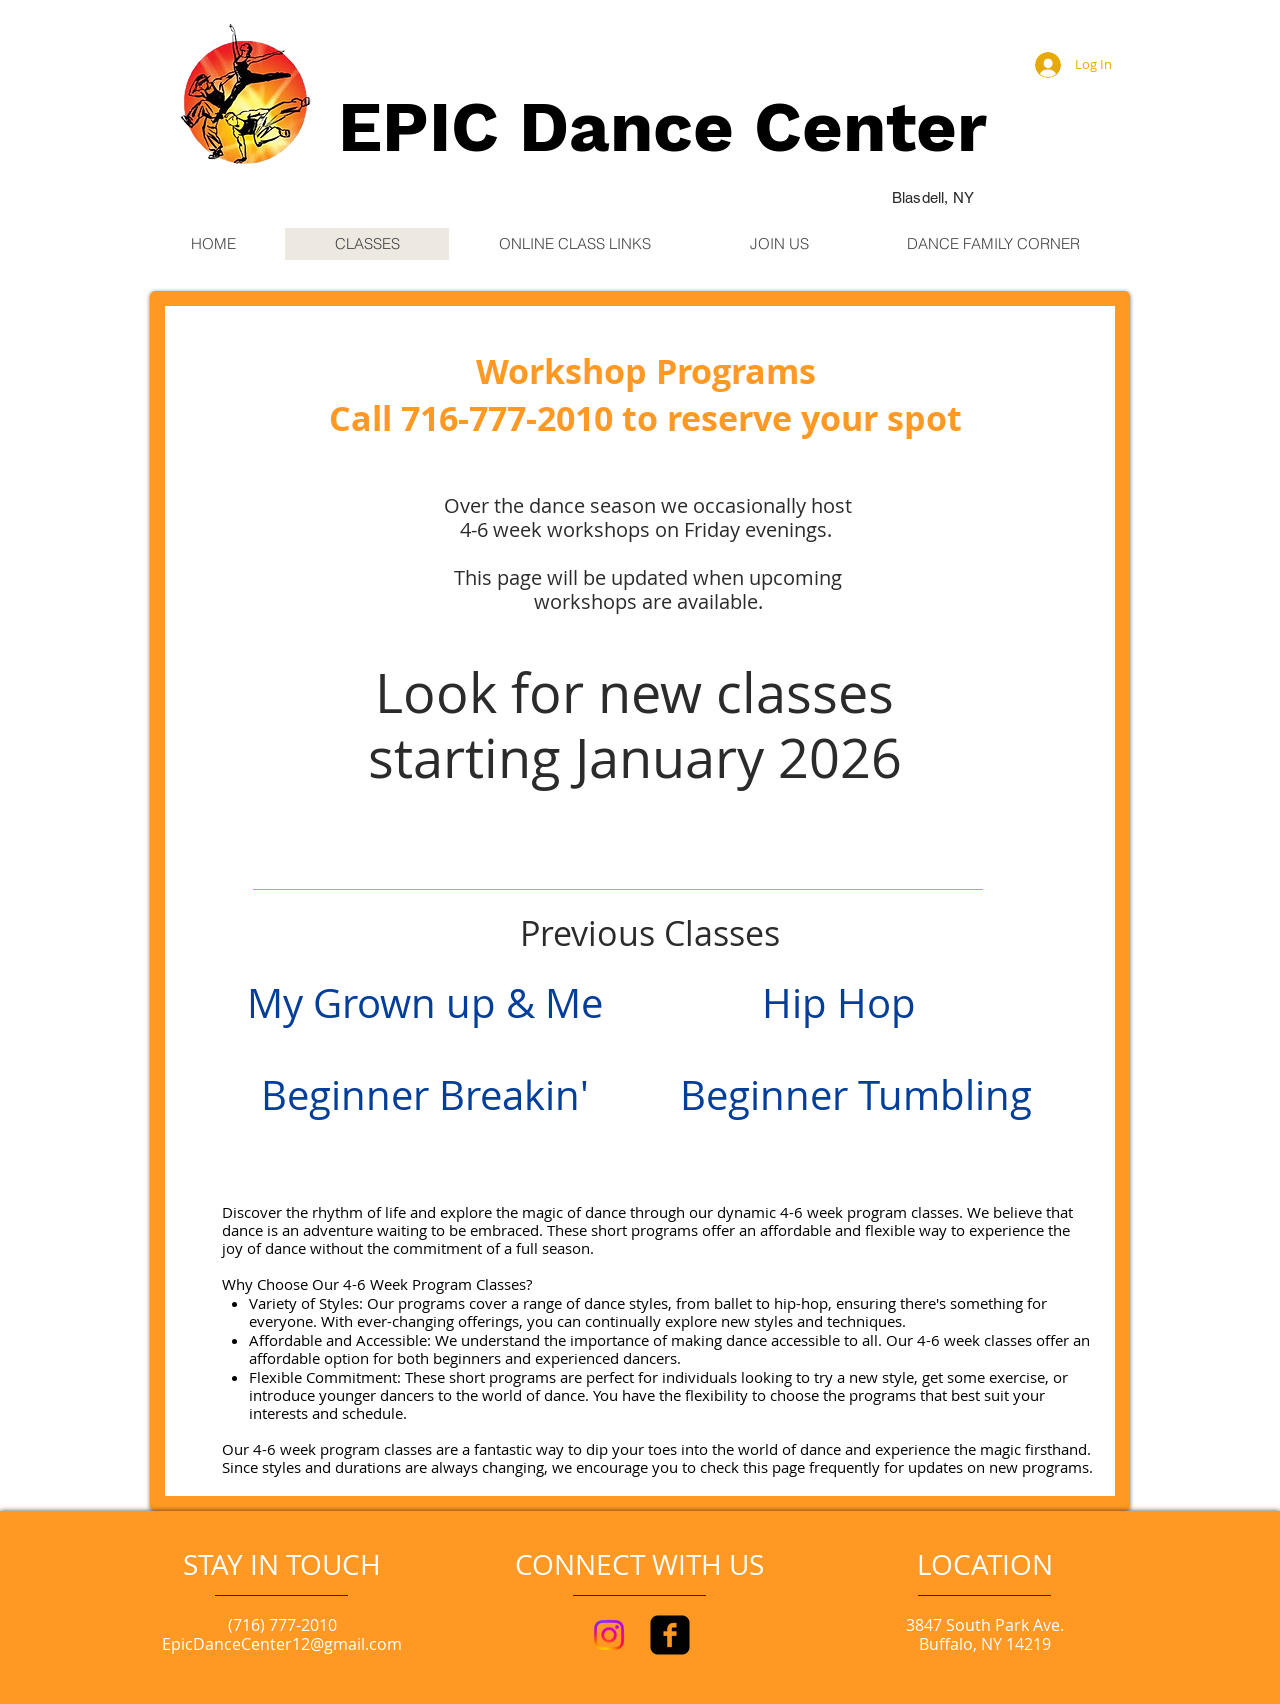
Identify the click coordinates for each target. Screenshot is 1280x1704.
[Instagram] (609, 1635)
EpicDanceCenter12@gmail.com (282, 1644)
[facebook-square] (670, 1635)
